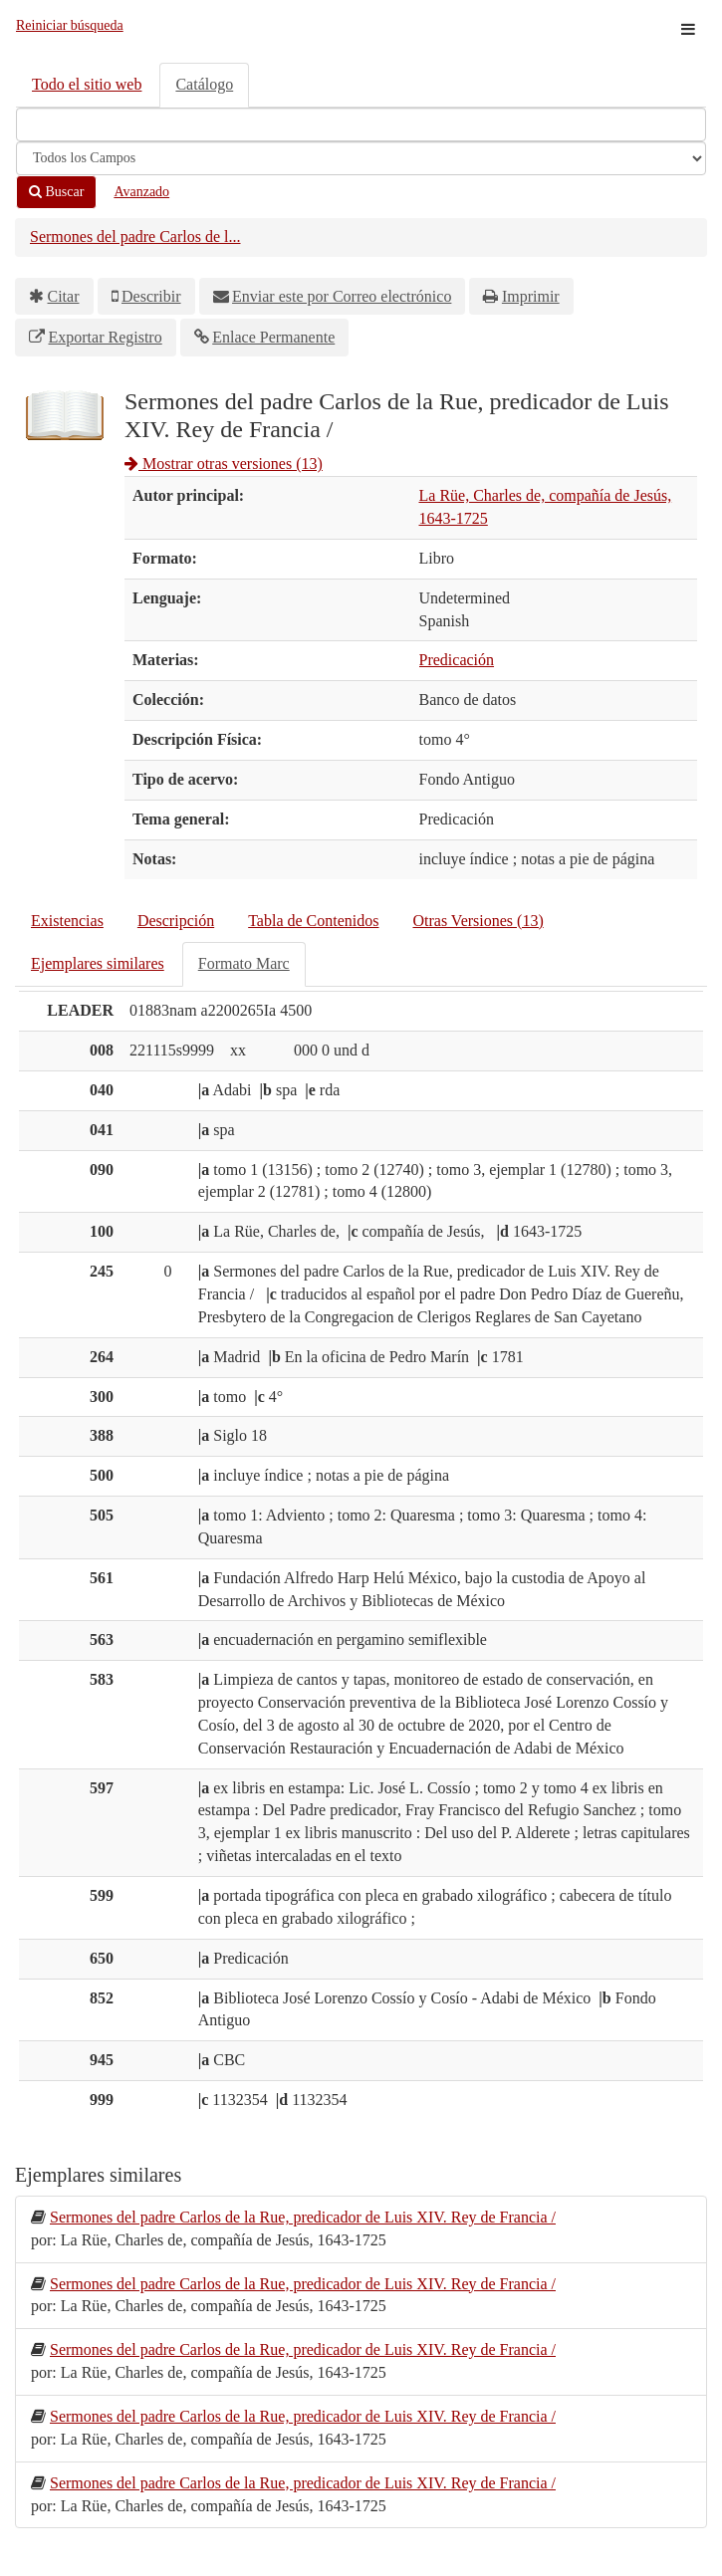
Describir (151, 296)
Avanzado (141, 191)
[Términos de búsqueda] (361, 124)
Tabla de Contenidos (313, 920)
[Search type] (361, 158)
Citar (64, 296)
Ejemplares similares (97, 963)
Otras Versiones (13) (477, 920)
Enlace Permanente (273, 337)
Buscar (56, 191)
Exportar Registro (105, 337)
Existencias (67, 920)
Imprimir (531, 296)
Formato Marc (244, 963)
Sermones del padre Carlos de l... (135, 236)
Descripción (175, 920)
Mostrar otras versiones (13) (223, 463)
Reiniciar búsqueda (69, 25)
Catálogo (204, 84)
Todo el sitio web (86, 84)
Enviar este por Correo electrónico (341, 296)
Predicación (457, 659)
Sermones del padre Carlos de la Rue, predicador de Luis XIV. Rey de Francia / (303, 2217)
